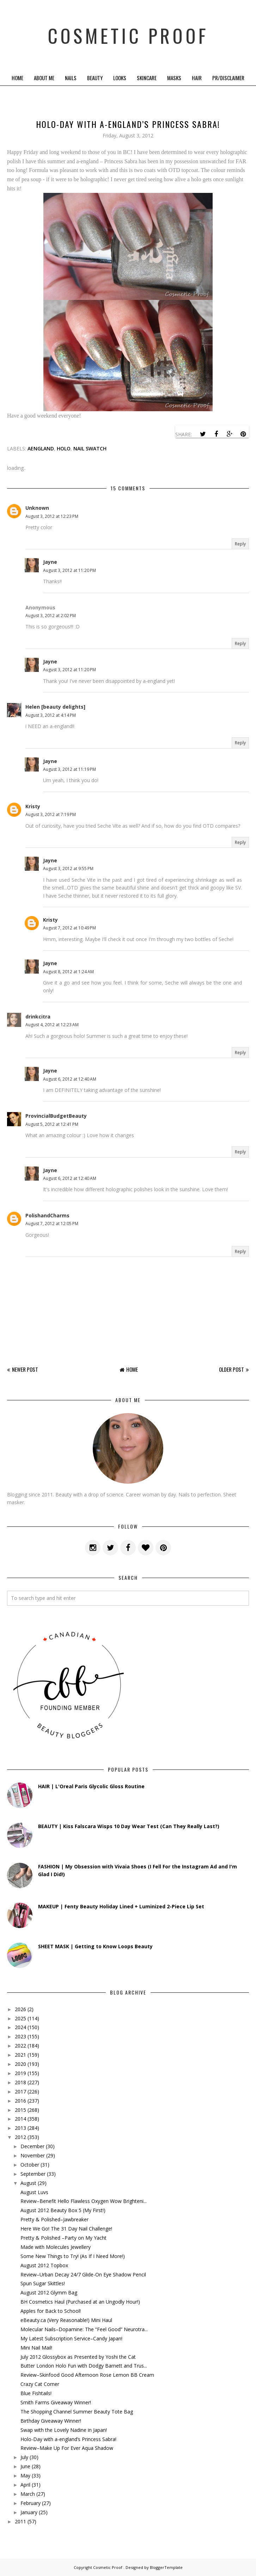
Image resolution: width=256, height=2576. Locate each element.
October (29, 2164)
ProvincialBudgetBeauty (56, 1115)
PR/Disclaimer (228, 78)
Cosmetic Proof (128, 35)
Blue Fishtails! (35, 2393)
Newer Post (25, 1369)
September (32, 2173)
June (25, 2466)
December (32, 2146)
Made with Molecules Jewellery (55, 2247)
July (24, 2457)
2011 (20, 2521)
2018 (20, 2082)
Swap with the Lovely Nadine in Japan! (63, 2430)
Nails (71, 78)
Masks (174, 78)
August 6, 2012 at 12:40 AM (69, 1079)
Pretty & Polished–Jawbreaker (54, 2219)
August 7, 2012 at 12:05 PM (51, 1224)
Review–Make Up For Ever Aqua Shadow (66, 2448)
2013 (20, 2128)
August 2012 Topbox (44, 2265)
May (25, 2475)
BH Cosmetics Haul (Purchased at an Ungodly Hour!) (80, 2301)
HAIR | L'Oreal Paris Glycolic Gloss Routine (91, 1786)
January (28, 2512)
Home (17, 78)
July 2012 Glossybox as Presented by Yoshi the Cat (78, 2356)
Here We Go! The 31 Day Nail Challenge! (66, 2228)
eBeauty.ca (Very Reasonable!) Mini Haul (66, 2320)
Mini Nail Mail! (36, 2347)
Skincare (147, 78)
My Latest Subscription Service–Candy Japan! (71, 2338)
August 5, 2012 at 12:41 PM (51, 1124)
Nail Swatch (89, 448)
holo (64, 448)
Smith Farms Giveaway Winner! (55, 2402)
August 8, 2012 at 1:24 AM (68, 972)
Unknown (37, 507)
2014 (20, 2118)
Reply (240, 544)
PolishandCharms (47, 1215)
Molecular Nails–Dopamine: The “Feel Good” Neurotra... (84, 2329)
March (27, 2494)
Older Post (231, 1369)
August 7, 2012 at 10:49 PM (69, 928)
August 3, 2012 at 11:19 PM (69, 769)
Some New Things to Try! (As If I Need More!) (72, 2256)
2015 (20, 2110)
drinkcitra (37, 1016)
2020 (20, 2064)
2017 (20, 2091)
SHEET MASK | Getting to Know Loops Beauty (95, 1946)
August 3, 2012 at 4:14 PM (50, 715)
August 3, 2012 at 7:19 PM (50, 814)
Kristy (32, 806)
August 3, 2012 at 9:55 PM (68, 868)
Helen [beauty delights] (55, 706)
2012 (20, 2137)
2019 (20, 2073)
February (30, 2503)
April (25, 2484)
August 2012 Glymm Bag (48, 2292)
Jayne (50, 562)
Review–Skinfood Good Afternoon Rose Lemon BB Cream (87, 2374)
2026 (20, 2009)
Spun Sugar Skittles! (42, 2283)
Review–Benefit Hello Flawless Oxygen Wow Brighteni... (83, 2201)
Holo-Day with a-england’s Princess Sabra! (68, 2439)
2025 (20, 2018)
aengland (41, 448)
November (32, 2155)
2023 (20, 2036)
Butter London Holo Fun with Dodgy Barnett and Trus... (83, 2365)
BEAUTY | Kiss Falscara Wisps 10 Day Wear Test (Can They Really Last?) (128, 1826)
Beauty (95, 78)
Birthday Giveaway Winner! (50, 2420)
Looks (119, 78)
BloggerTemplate (166, 2567)
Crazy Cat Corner (39, 2384)
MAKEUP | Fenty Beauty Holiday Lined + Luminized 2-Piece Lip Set (121, 1906)
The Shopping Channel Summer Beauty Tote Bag (76, 2411)
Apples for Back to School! (50, 2311)
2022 (20, 2045)
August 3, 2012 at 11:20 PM (69, 570)
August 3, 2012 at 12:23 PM (51, 516)
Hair (197, 78)
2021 (20, 2054)
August (28, 2183)
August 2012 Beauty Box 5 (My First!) (62, 2210)
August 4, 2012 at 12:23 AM (52, 1025)
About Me (44, 78)
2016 (20, 2100)
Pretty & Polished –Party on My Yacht (63, 2237)
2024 (20, 2027)
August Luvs (34, 2192)
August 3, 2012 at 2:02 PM (50, 616)
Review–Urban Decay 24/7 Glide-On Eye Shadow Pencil (83, 2274)
